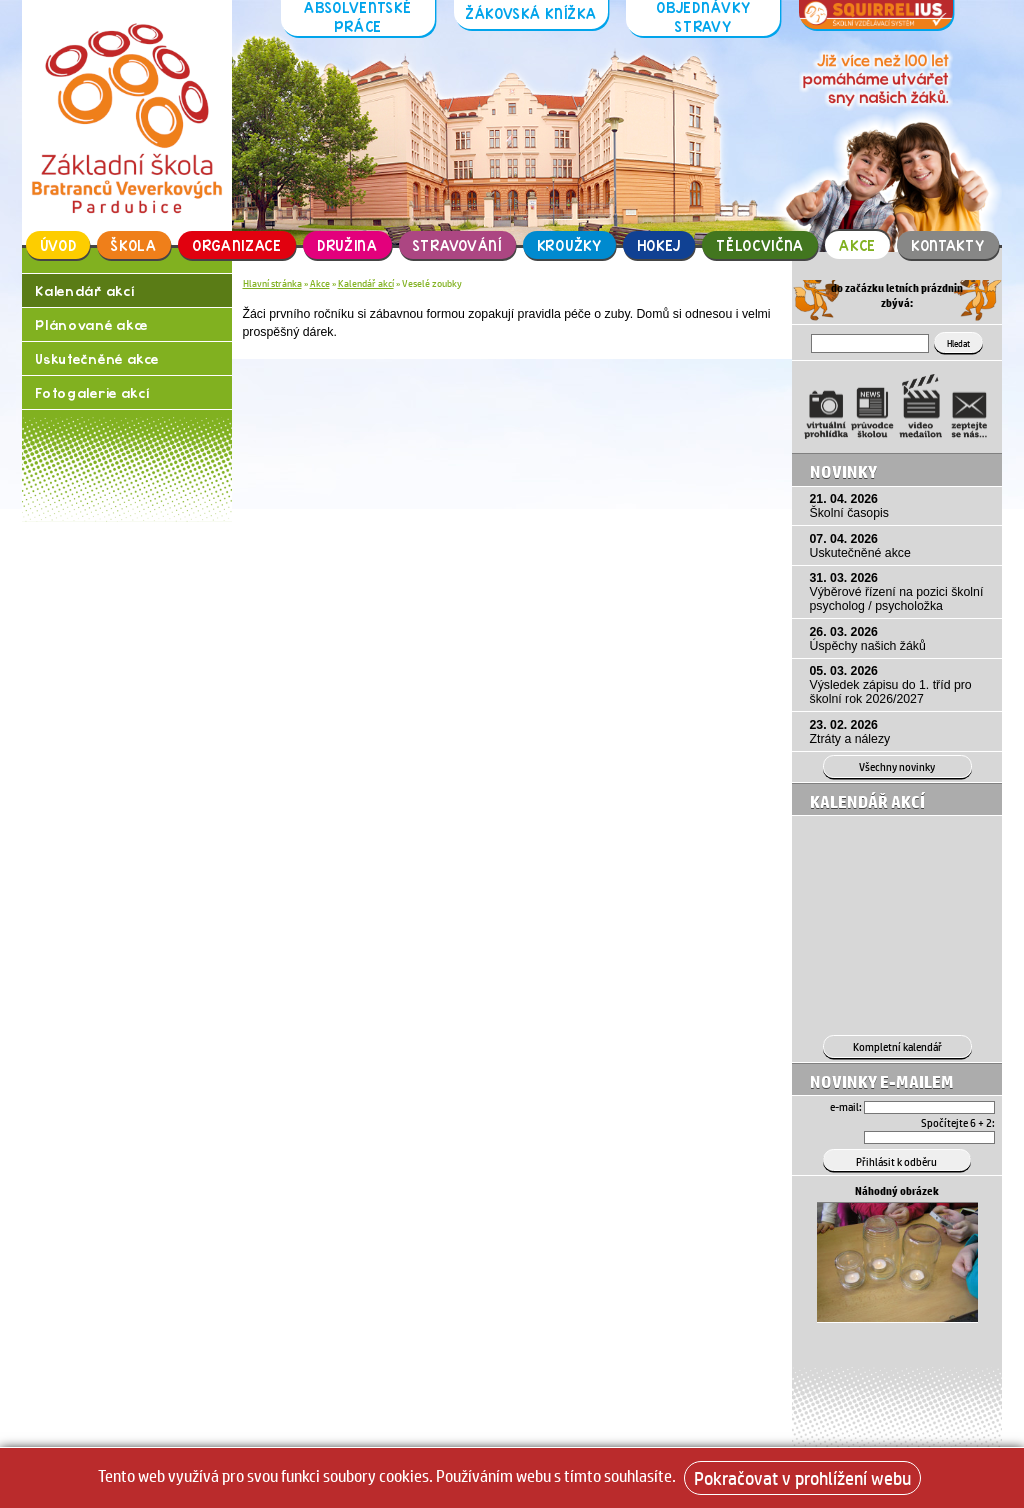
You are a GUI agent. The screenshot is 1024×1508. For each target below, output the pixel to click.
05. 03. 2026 (901, 685)
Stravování (457, 245)
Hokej (659, 245)
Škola (134, 245)
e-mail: (846, 1106)
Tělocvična (760, 245)
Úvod (58, 245)
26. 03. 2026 (901, 639)
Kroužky (569, 245)
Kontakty (948, 245)
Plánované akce (91, 324)
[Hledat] (870, 344)
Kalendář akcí (84, 290)
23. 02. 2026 (901, 732)
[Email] (929, 1107)
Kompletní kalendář (897, 1046)
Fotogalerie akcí (92, 392)
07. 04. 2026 (901, 546)
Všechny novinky (897, 766)
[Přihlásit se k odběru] (897, 1160)
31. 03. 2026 (901, 592)
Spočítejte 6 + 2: (958, 1122)
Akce (857, 245)
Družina (347, 245)
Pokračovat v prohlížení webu (802, 1478)
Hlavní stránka (272, 283)
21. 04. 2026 (901, 506)
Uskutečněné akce (96, 358)
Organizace (237, 245)
